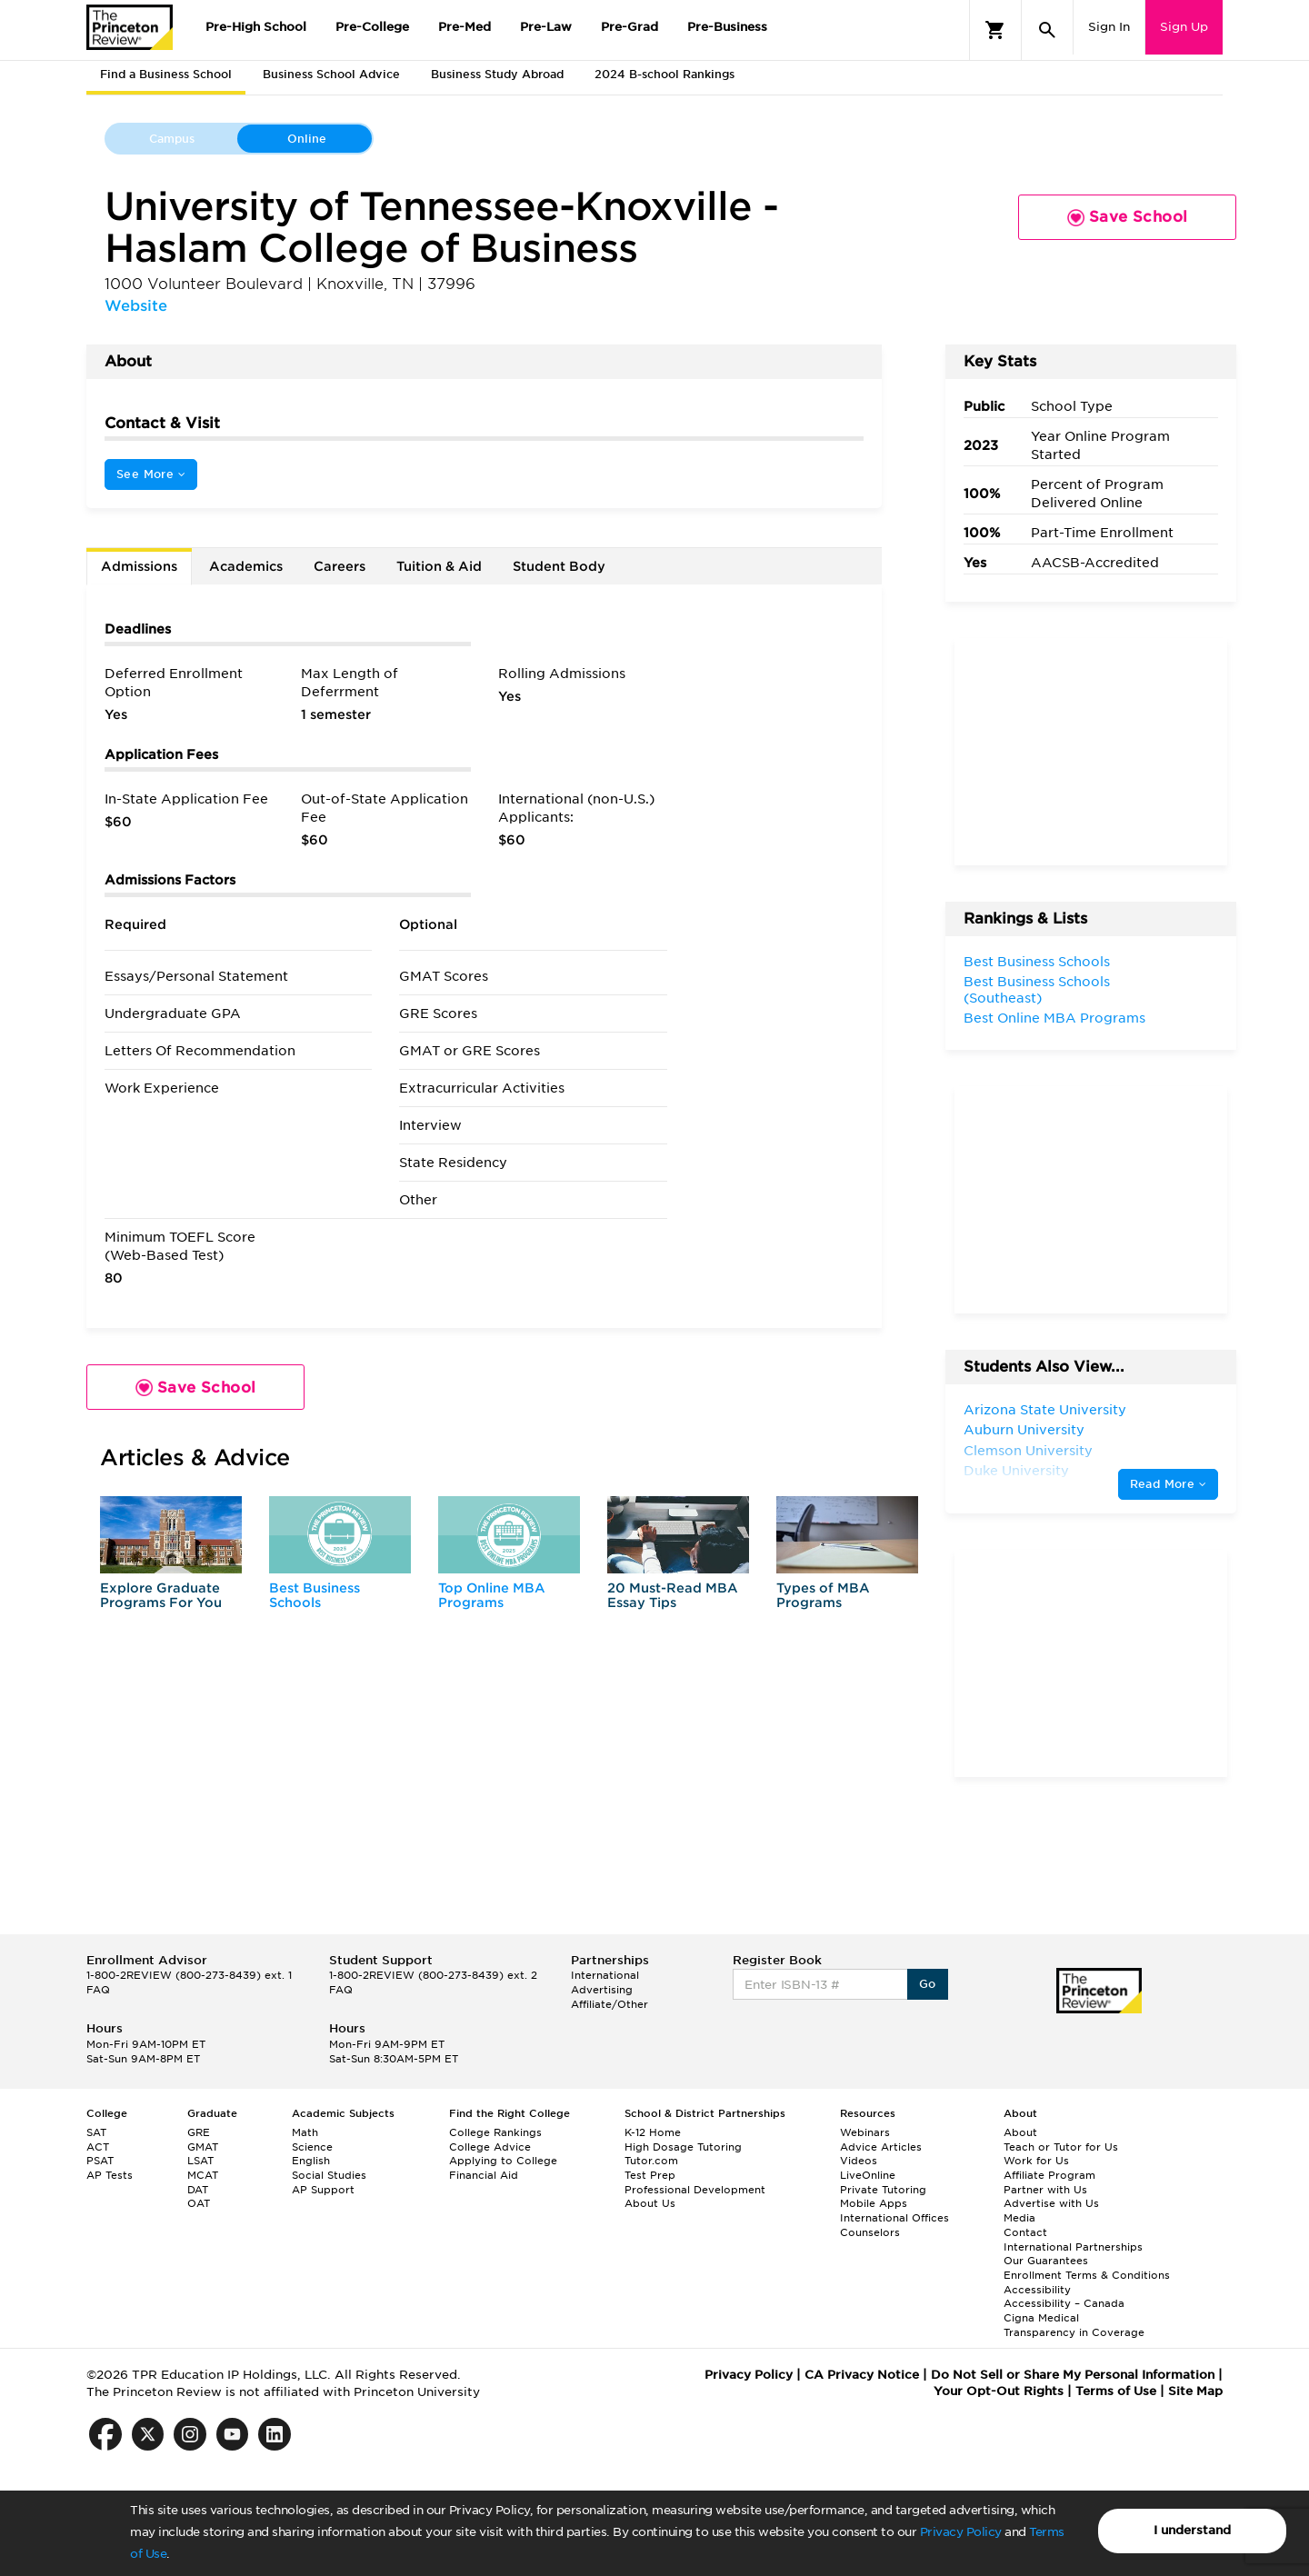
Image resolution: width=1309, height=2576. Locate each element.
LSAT (200, 2160)
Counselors (870, 2232)
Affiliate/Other (609, 2004)
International (605, 1975)
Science (312, 2147)
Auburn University (1024, 1430)
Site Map (1195, 2391)
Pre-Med (464, 27)
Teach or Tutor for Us (1061, 2147)
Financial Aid (483, 2175)
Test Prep (650, 2175)
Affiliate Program (1049, 2175)
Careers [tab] (339, 566)
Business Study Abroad (497, 74)
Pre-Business (727, 27)
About (1020, 2132)
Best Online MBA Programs (1054, 1018)
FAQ (98, 1989)
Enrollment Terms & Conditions (1087, 2275)
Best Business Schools (314, 1595)
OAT (198, 2203)
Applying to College (503, 2160)
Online (306, 138)
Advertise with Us (1051, 2203)
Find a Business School (166, 74)
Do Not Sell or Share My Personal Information (1072, 2374)
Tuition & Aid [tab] (439, 566)
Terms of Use (1115, 2391)
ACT (97, 2147)
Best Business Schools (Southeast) (1037, 989)
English (311, 2160)
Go (927, 1984)
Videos (858, 2160)
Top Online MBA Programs (491, 1595)
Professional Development (695, 2189)
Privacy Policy (961, 2532)
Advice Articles (881, 2147)
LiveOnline (867, 2175)
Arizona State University (1045, 1410)
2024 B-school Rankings (664, 74)
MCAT (202, 2175)
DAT (197, 2189)
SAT (96, 2132)
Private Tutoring (883, 2189)
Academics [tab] (246, 566)
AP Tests (109, 2175)
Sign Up (1184, 27)
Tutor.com (651, 2160)
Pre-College (372, 27)
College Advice (490, 2147)
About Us (650, 2203)
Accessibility (1037, 2289)
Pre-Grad (629, 27)
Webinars (865, 2132)
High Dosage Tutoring (683, 2147)
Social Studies (329, 2175)
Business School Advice (331, 74)
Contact (1025, 2232)
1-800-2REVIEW (189, 1975)
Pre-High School (255, 27)
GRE (198, 2132)
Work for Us (1036, 2160)
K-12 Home (653, 2132)
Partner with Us (1045, 2189)
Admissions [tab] (139, 566)
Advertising (602, 1989)
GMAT (202, 2147)
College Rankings (495, 2132)
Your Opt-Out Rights (999, 2391)
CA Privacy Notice (861, 2374)
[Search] (1047, 30)
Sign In (1109, 27)
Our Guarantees (1046, 2260)
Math (305, 2132)
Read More (1168, 1484)
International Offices (894, 2218)
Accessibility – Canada (1064, 2303)
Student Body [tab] (559, 566)
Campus (172, 138)
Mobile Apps (873, 2203)
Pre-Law (546, 27)
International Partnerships (1073, 2247)
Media (1019, 2218)
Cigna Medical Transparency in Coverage (1074, 2325)
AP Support (323, 2189)
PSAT (100, 2160)
